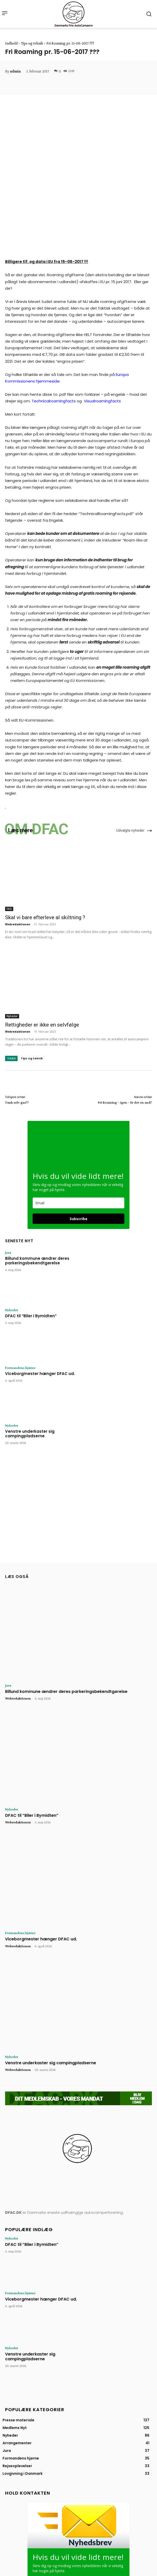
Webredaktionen (17, 860)
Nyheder (12, 952)
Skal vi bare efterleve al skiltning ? (45, 853)
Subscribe (78, 1154)
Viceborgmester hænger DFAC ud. (40, 1309)
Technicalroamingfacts (54, 337)
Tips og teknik (32, 43)
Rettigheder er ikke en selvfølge (42, 961)
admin (15, 71)
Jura (8, 1188)
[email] (78, 1138)
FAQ (9, 844)
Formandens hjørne (20, 1303)
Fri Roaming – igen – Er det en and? (125, 1038)
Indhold (11, 43)
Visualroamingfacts (102, 337)
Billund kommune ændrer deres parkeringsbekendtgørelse (37, 1197)
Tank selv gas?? (17, 1038)
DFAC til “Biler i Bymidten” (31, 1251)
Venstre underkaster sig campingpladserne (30, 1369)
